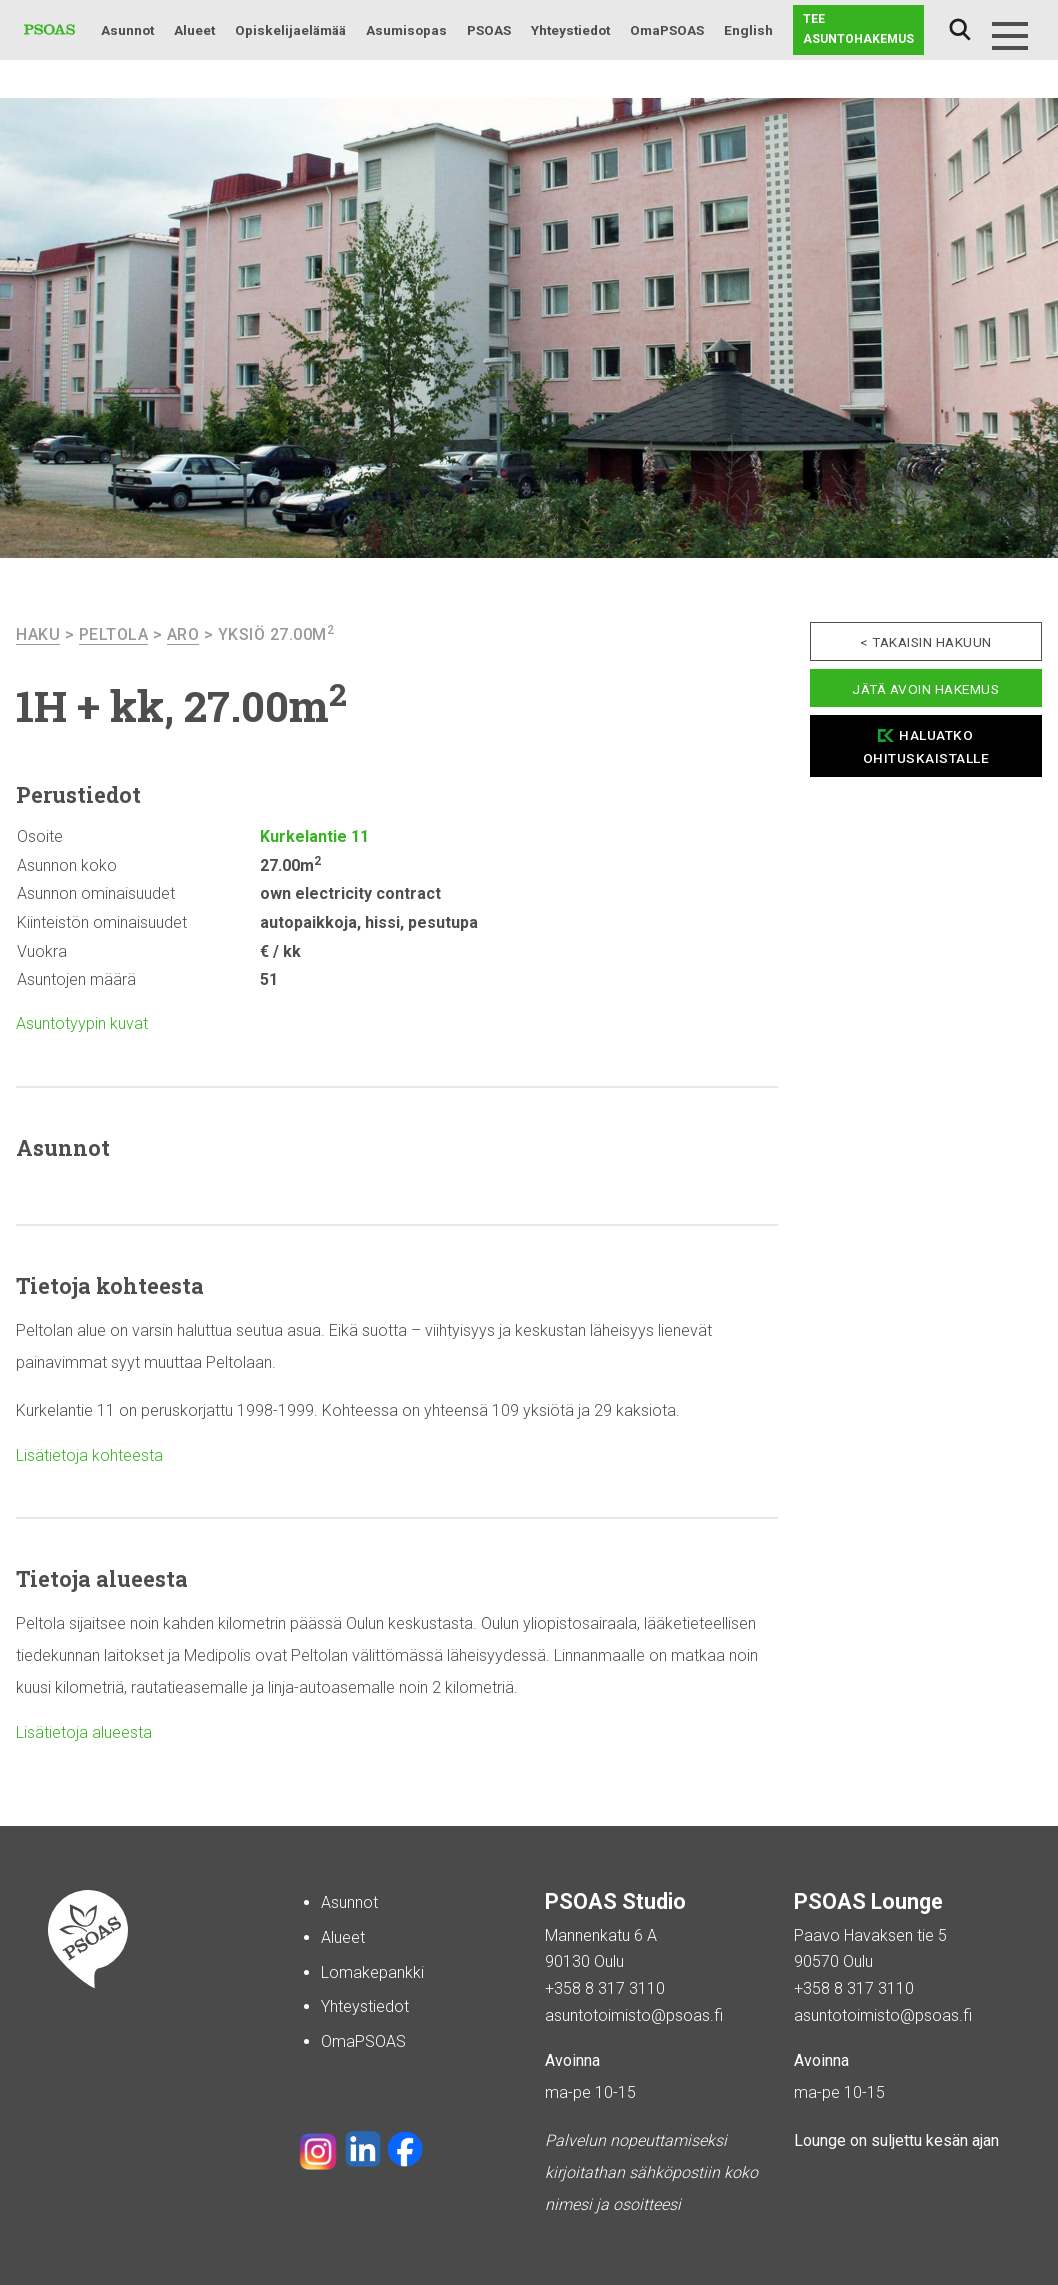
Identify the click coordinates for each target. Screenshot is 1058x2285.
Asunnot (127, 30)
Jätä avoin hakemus (925, 689)
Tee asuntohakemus (858, 29)
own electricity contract (350, 893)
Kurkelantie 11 (314, 836)
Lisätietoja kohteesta (89, 1455)
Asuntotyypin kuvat (82, 1023)
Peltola (114, 634)
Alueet (194, 30)
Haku (960, 30)
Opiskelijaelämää (290, 30)
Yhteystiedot (570, 30)
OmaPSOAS (667, 30)
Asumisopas (406, 30)
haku (38, 634)
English (748, 30)
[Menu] (1010, 36)
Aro (183, 634)
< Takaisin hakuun (926, 642)
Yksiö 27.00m (276, 634)
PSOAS (489, 30)
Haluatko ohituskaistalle (926, 746)
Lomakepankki (372, 1972)
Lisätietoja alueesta (84, 1732)
